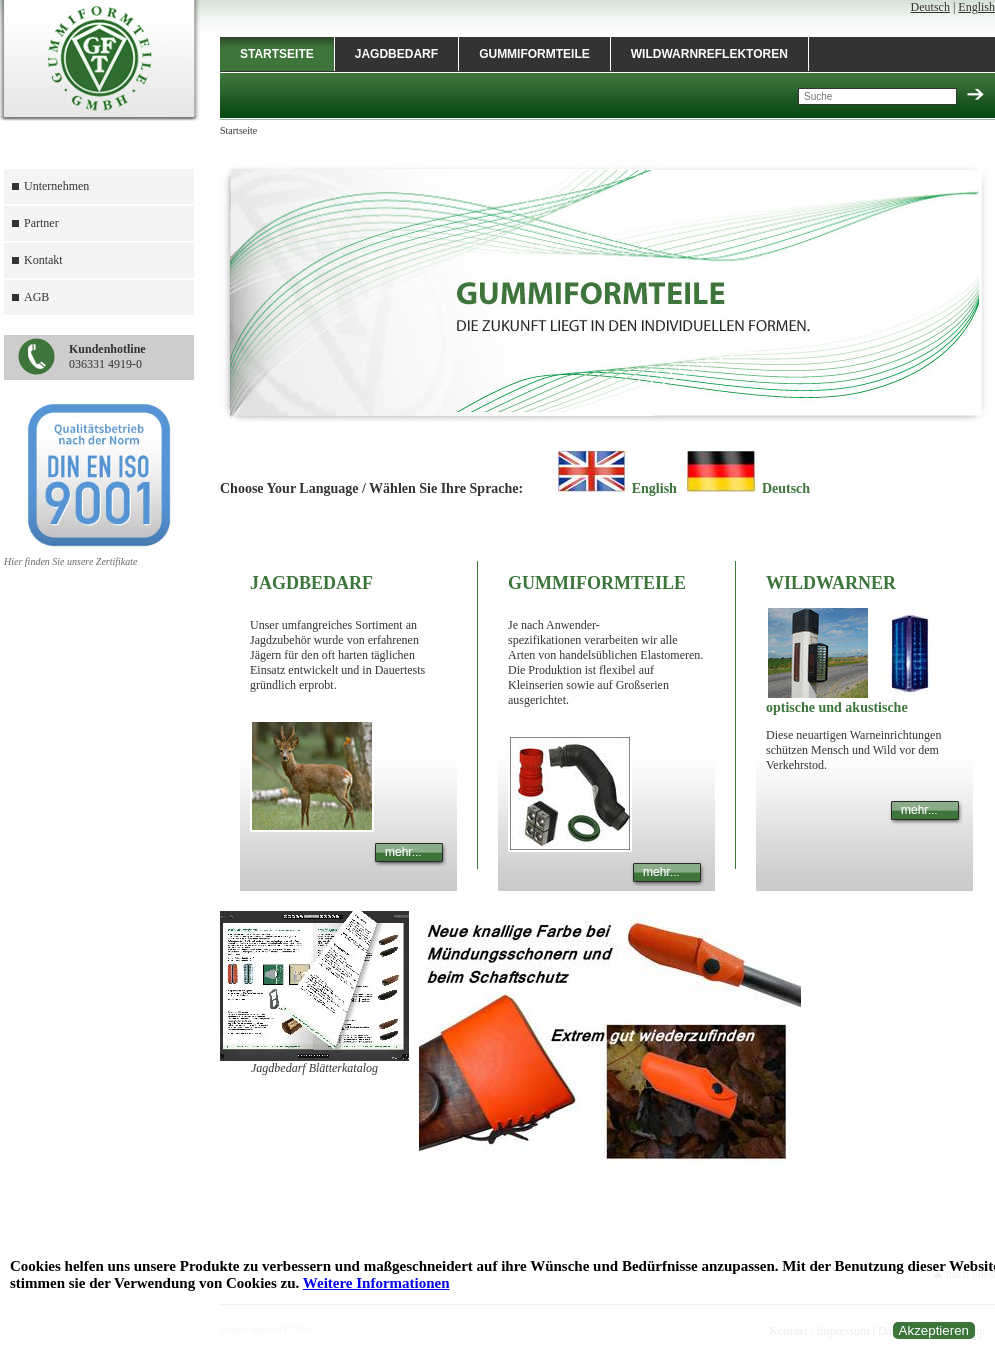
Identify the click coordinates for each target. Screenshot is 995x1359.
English (976, 7)
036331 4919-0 (107, 356)
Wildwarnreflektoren (709, 54)
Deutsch (930, 7)
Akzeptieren (934, 1330)
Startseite (277, 54)
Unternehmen (56, 186)
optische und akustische (837, 707)
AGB (36, 297)
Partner (41, 223)
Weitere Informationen (376, 1283)
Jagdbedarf (396, 54)
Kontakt (43, 260)
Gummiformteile (534, 54)
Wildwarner (831, 583)
